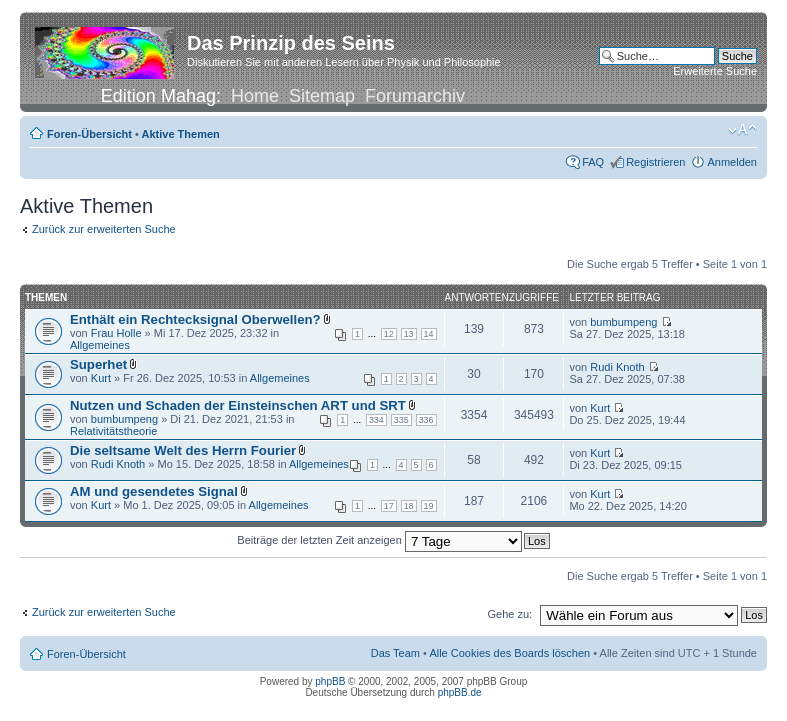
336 (426, 420)
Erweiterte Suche (715, 71)
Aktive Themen (181, 134)
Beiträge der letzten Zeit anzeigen (379, 540)
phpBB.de (460, 692)
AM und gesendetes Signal (154, 491)
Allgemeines (100, 345)
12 (389, 334)
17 (389, 506)
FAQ (593, 162)
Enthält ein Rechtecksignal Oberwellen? (195, 319)
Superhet (98, 364)
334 (376, 420)
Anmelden (732, 162)
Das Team (395, 653)
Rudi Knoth (617, 367)
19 (429, 506)
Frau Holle (116, 333)
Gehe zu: (509, 614)
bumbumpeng (623, 322)
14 (429, 334)
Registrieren (655, 162)
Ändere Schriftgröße (742, 130)
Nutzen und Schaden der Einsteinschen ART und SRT (238, 405)
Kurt (101, 378)
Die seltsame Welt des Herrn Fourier (183, 450)
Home (255, 96)
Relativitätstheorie (113, 431)
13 (409, 334)
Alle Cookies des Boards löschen (509, 653)
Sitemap (322, 96)
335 (401, 420)
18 (409, 506)
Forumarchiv (415, 96)
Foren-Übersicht (89, 134)
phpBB (330, 681)
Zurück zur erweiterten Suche (104, 229)
